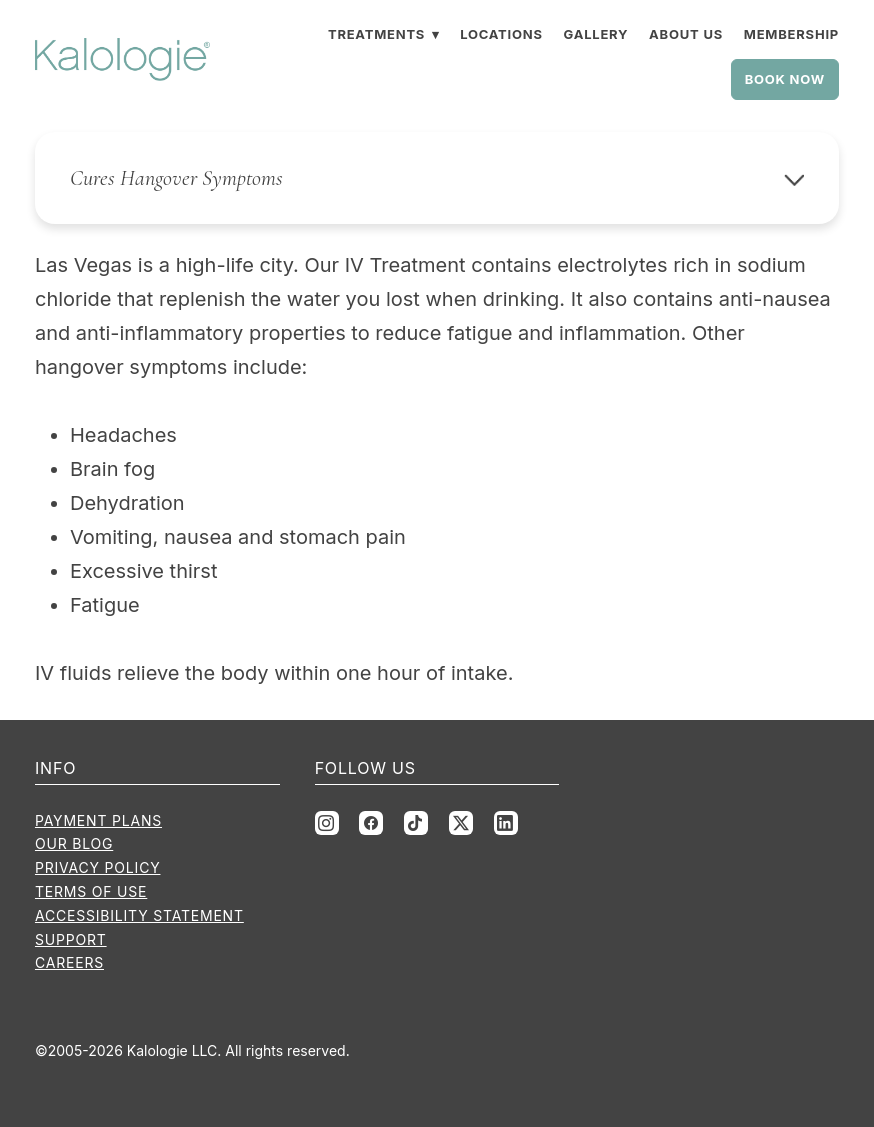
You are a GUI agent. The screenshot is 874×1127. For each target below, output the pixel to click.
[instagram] (327, 823)
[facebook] (371, 823)
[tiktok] (416, 823)
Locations (501, 34)
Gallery (596, 34)
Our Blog (74, 843)
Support (71, 939)
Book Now (785, 79)
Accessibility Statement (139, 915)
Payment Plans (98, 820)
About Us (686, 34)
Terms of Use (91, 891)
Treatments (383, 34)
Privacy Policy (98, 867)
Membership (791, 34)
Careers (69, 962)
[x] (461, 823)
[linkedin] (506, 823)
